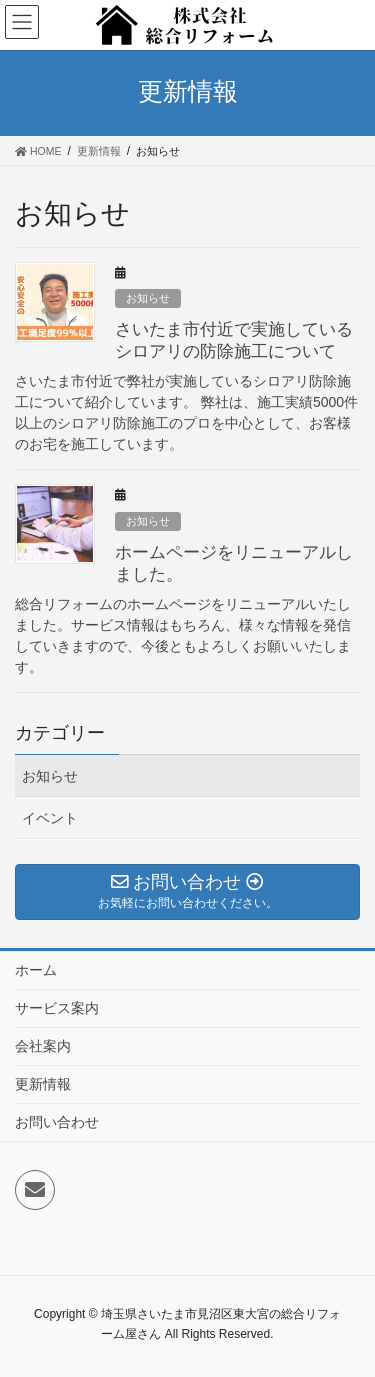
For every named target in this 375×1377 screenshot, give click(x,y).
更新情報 (43, 1084)
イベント (50, 818)
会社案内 (43, 1046)
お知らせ (148, 298)
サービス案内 (57, 1008)
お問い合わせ (57, 1122)
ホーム (36, 970)
